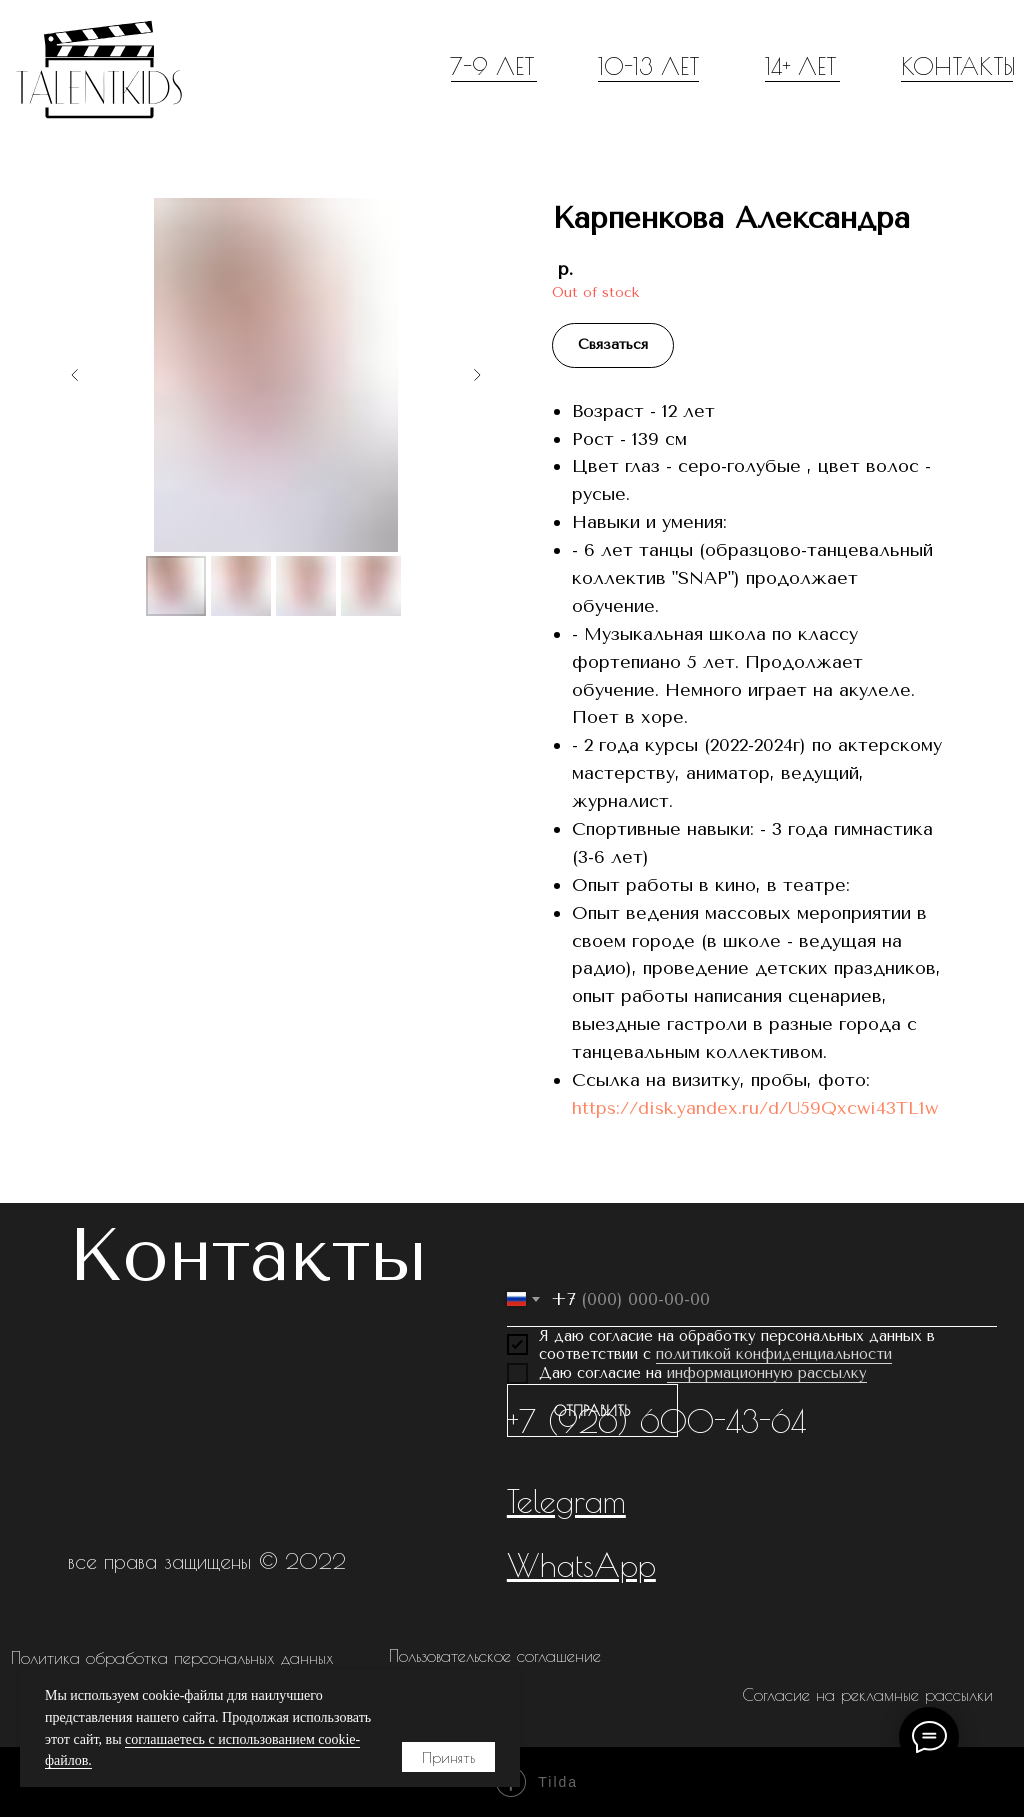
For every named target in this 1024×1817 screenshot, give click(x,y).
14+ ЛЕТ (800, 66)
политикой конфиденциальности (774, 1354)
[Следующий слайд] (477, 375)
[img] (99, 69)
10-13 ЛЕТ (648, 66)
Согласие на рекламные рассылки (867, 1695)
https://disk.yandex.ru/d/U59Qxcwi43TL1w (755, 1108)
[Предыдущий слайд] (75, 375)
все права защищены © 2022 (207, 1560)
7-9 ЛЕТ (492, 66)
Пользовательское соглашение (495, 1656)
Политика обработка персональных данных (172, 1658)
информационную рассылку (767, 1373)
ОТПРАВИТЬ (592, 1410)
